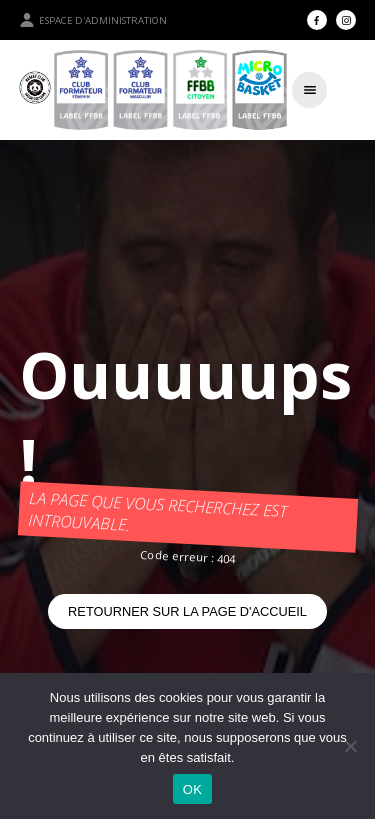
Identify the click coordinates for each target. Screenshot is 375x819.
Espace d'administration (93, 20)
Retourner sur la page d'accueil (187, 611)
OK (192, 789)
